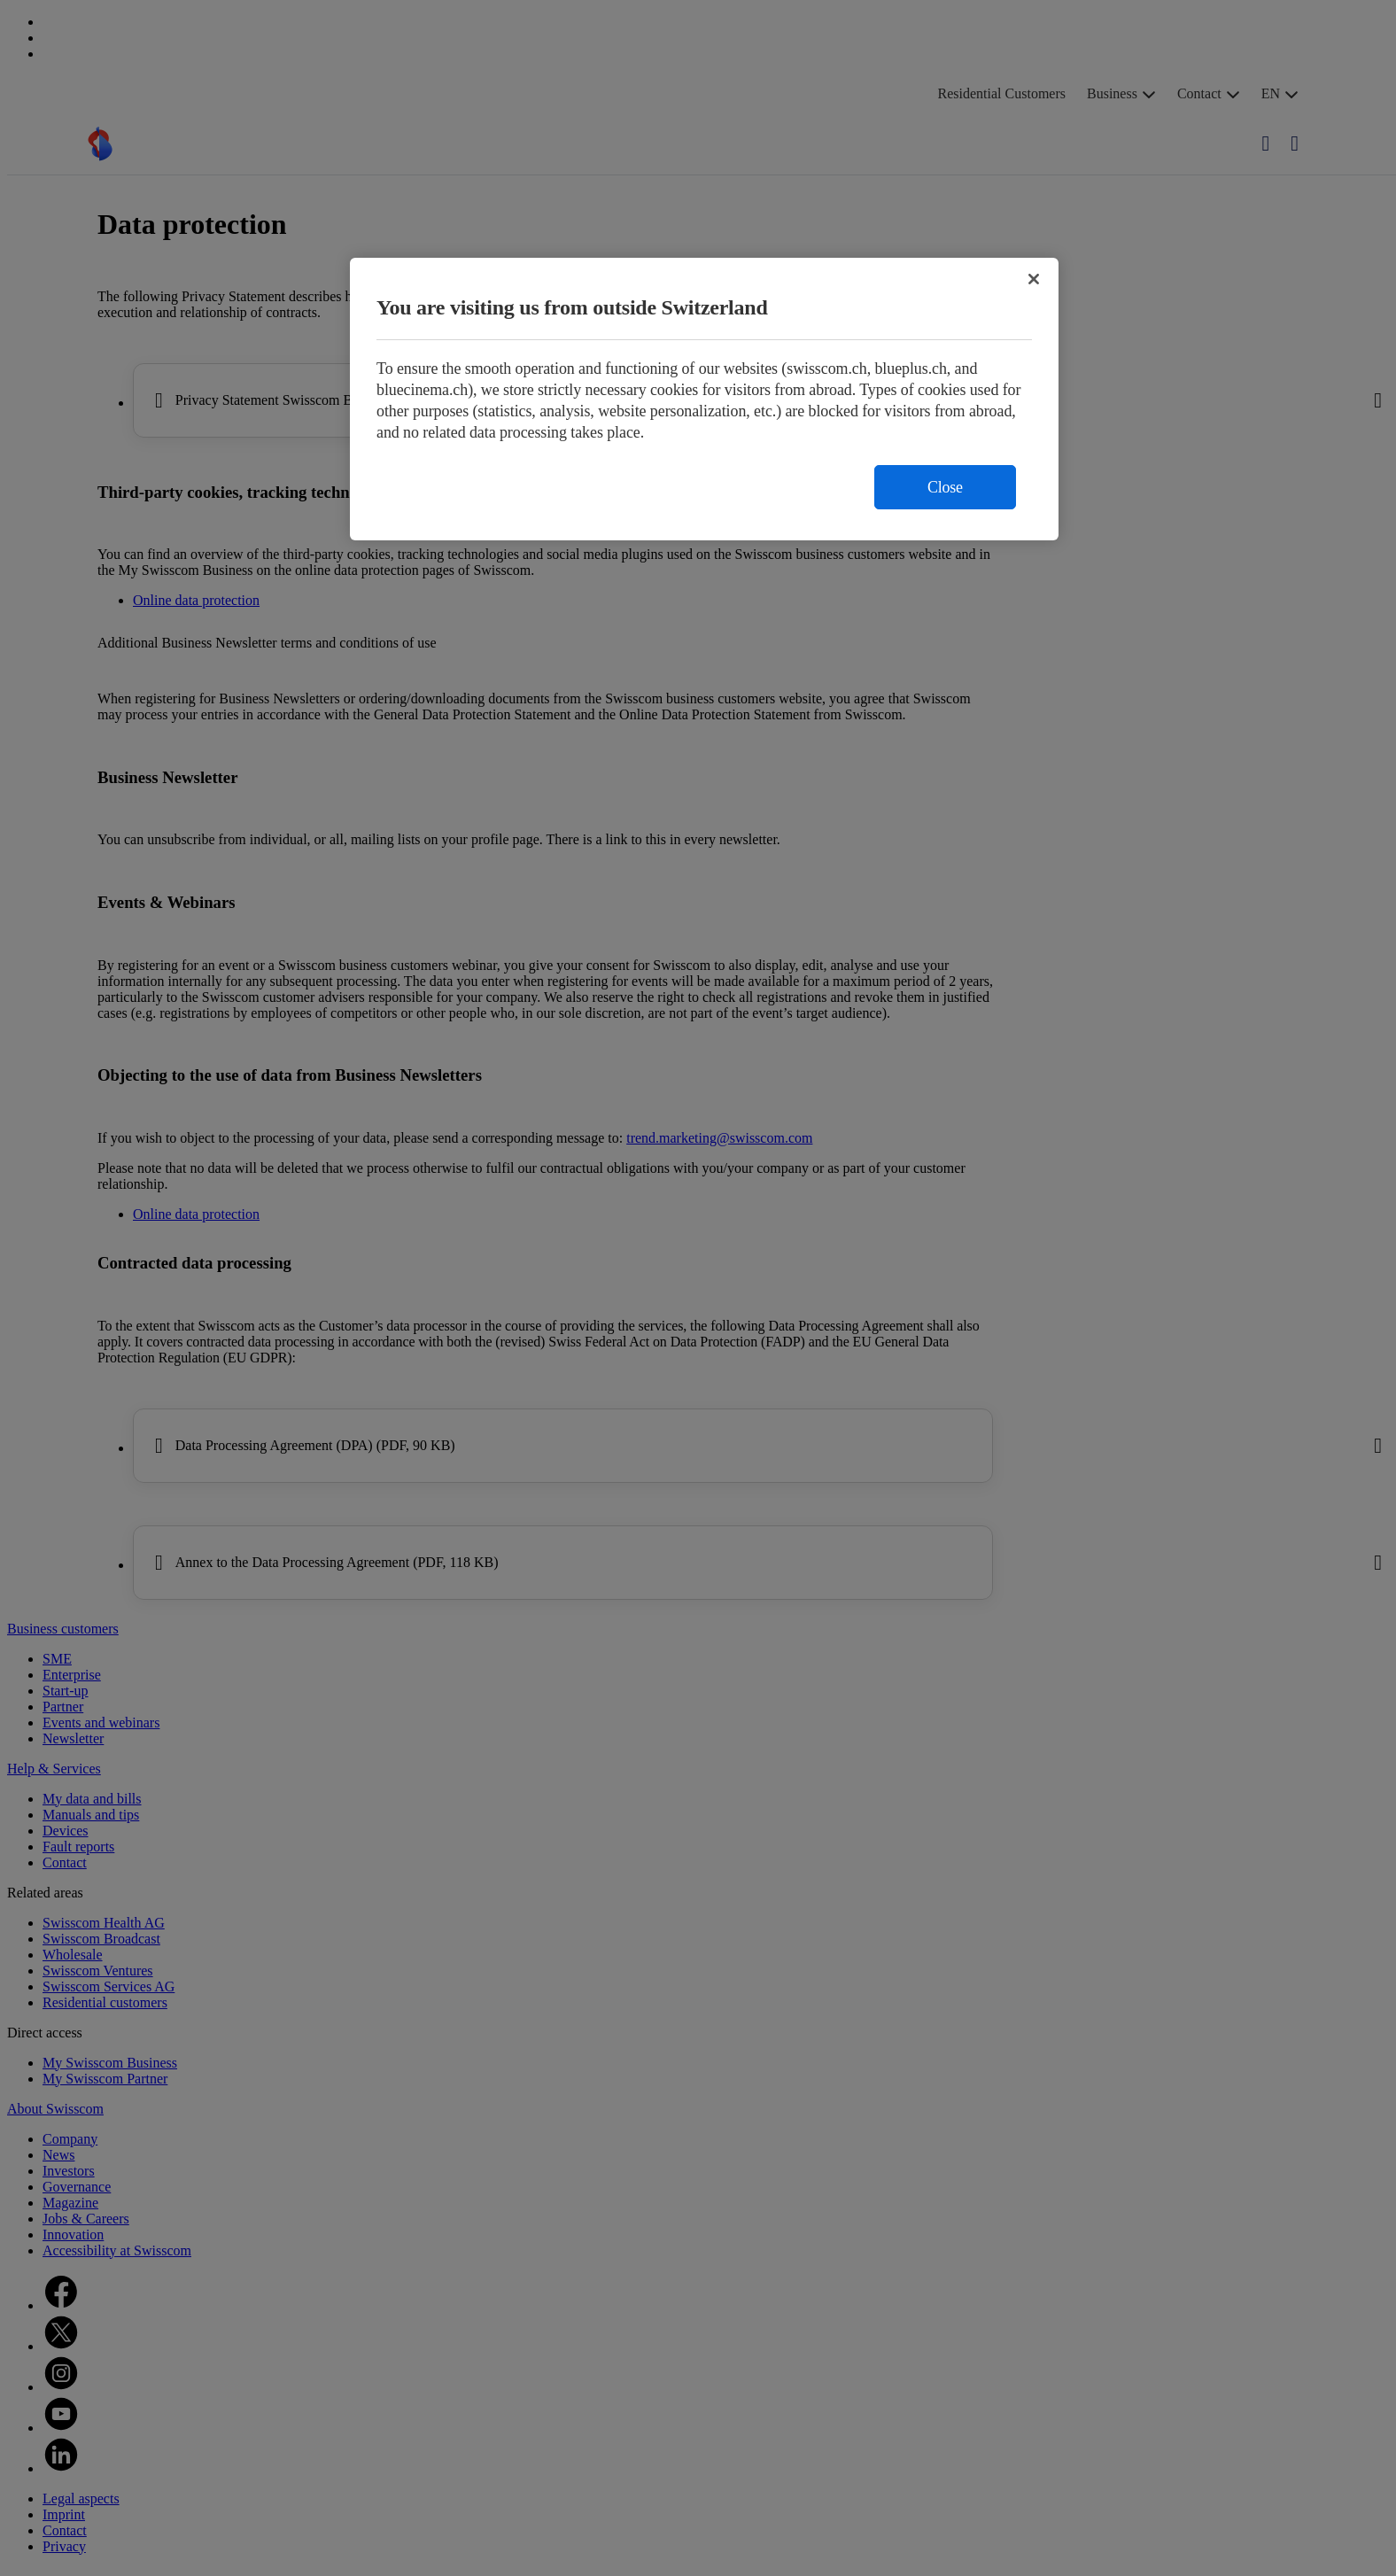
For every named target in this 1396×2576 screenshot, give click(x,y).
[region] (704, 399)
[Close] (1033, 279)
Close (945, 487)
